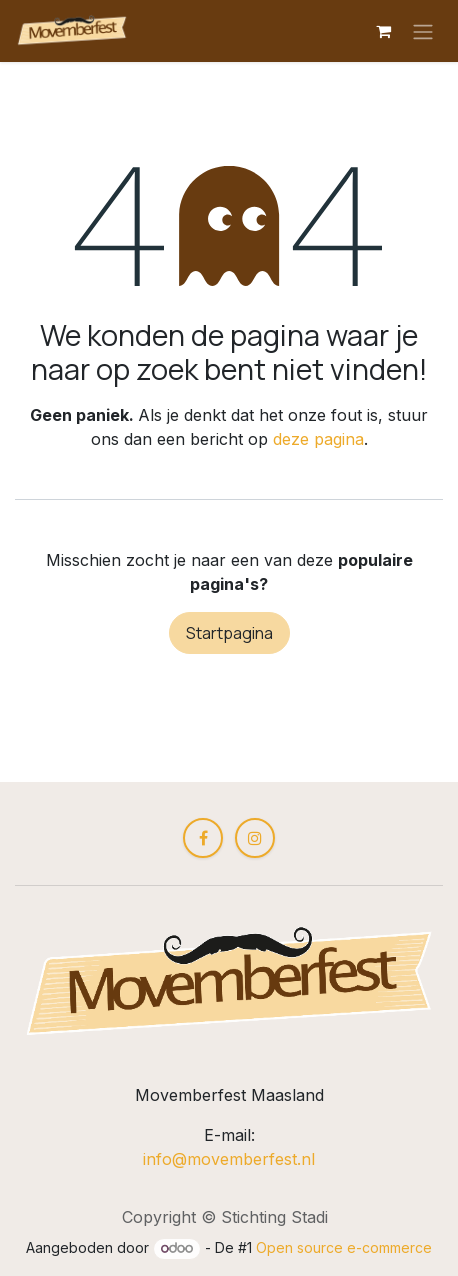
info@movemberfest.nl (229, 1159)
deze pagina (318, 439)
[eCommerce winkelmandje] (383, 31)
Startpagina (229, 633)
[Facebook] (203, 838)
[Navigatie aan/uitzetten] (423, 31)
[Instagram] (255, 838)
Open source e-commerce (344, 1247)
